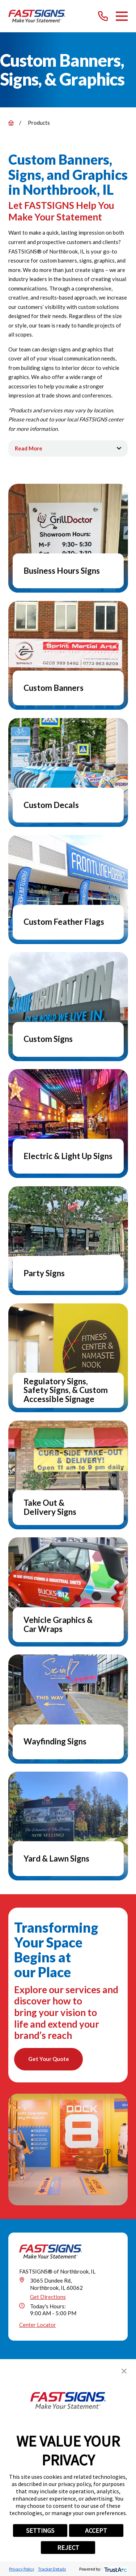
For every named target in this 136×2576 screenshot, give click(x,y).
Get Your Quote (48, 2059)
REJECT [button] (68, 2547)
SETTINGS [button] (40, 2530)
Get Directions (48, 2296)
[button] (124, 2371)
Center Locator (37, 2324)
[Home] (37, 16)
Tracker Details (52, 2569)
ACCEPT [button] (96, 2530)
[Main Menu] (122, 16)
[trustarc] (114, 2569)
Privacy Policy (21, 2569)
